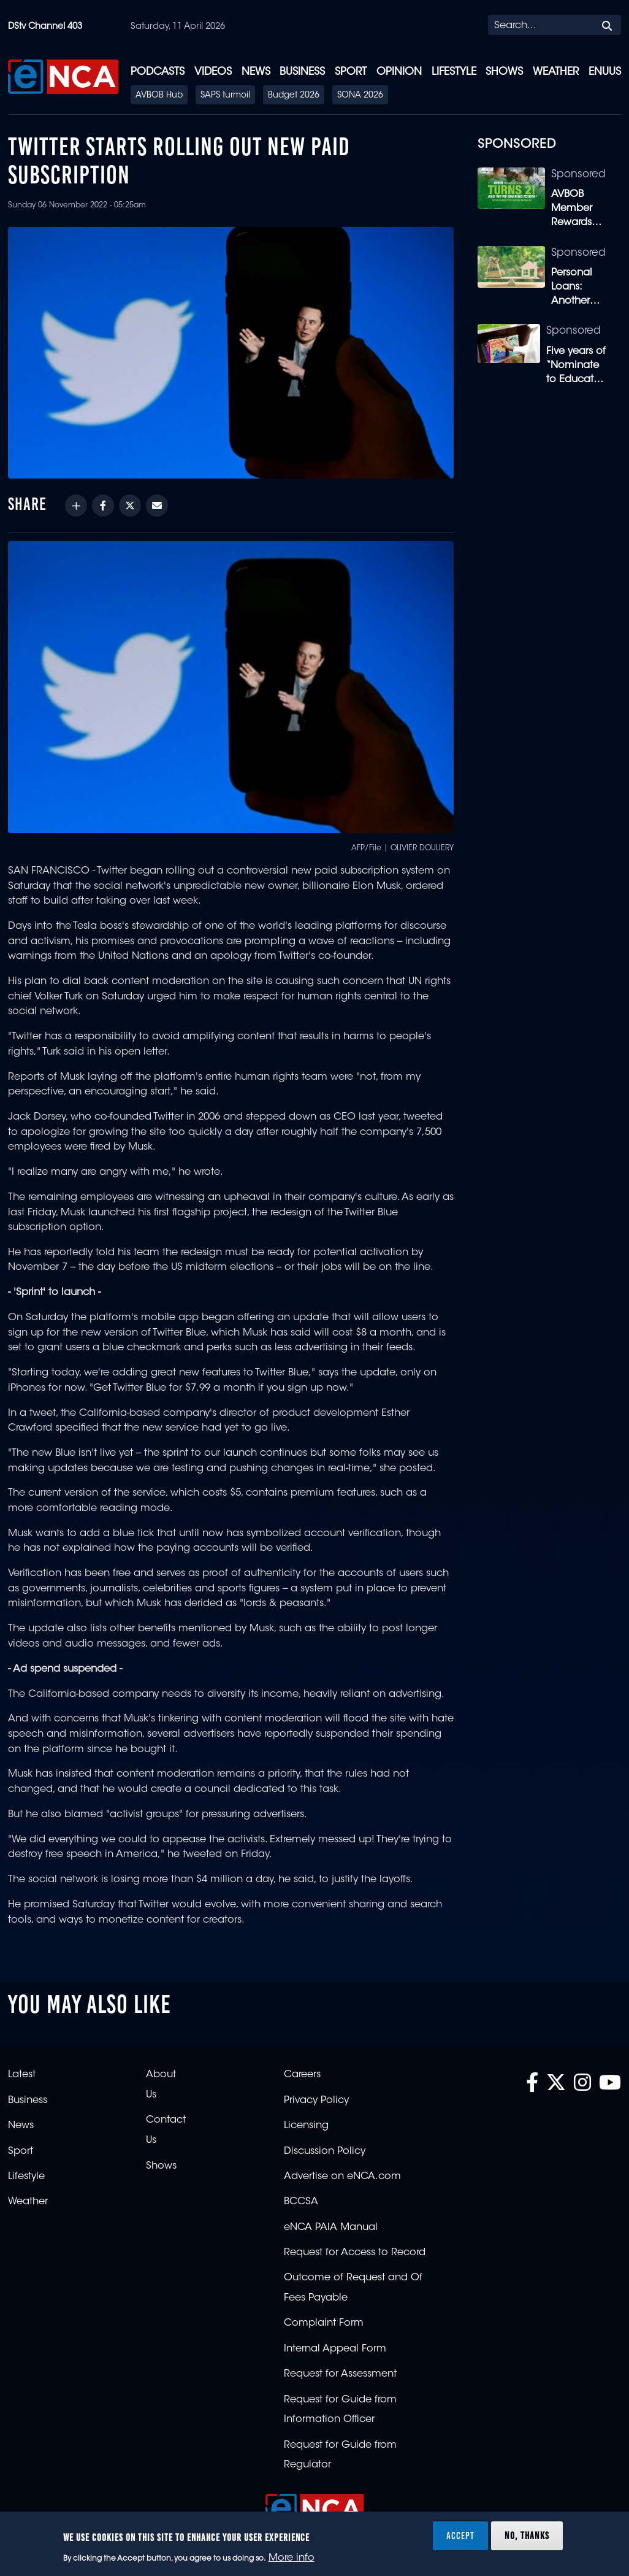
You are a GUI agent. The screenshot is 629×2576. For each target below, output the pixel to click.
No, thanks (527, 2535)
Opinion (399, 72)
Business (302, 72)
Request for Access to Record (354, 2253)
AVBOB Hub (159, 95)
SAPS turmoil (225, 95)
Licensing (306, 2126)
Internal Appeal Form (335, 2349)
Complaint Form (324, 2323)
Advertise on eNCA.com (342, 2177)
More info (291, 2558)
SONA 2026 (360, 95)
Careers (302, 2075)
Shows (504, 72)
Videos (213, 72)
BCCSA (301, 2202)
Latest (22, 2075)
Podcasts (158, 72)
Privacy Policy (316, 2100)
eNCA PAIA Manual (331, 2227)
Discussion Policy (324, 2151)
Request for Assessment (340, 2374)
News (256, 72)
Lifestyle (454, 72)
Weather (556, 72)
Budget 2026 (293, 95)
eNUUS (605, 72)
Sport (351, 72)
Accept (460, 2535)
